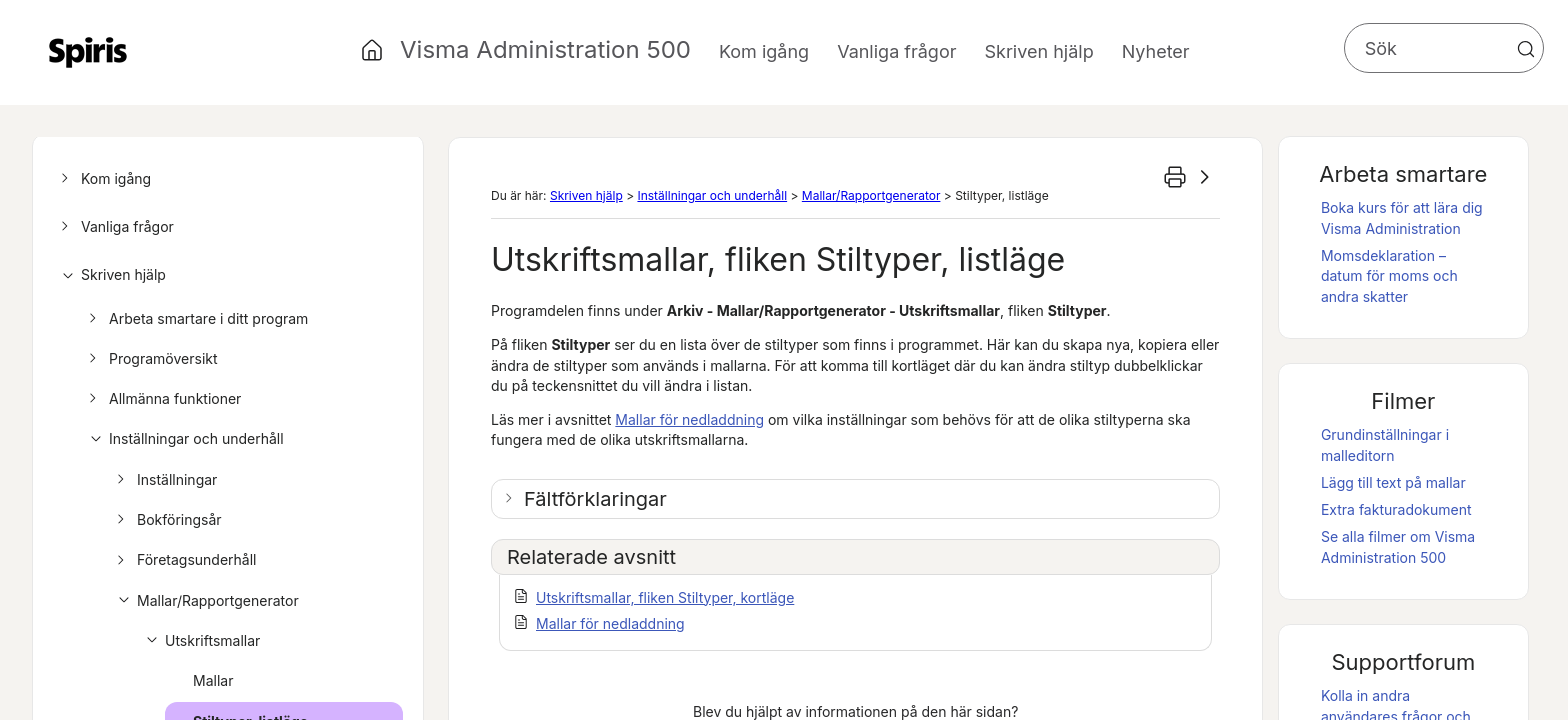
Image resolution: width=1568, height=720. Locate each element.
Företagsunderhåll (184, 560)
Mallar (213, 680)
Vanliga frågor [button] (896, 51)
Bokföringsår (166, 520)
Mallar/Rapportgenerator (205, 601)
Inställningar (164, 480)
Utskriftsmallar (199, 641)
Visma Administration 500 (545, 49)
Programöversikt (150, 359)
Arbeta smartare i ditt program (195, 319)
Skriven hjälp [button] (1038, 51)
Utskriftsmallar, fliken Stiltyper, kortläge (665, 597)
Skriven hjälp (110, 275)
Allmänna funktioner (162, 399)
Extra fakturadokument (1396, 509)
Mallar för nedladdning (689, 419)
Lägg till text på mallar (1393, 482)
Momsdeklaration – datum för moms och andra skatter (1389, 276)
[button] (1526, 49)
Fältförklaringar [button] (595, 499)
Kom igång (103, 179)
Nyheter (1156, 51)
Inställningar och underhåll (183, 439)
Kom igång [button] (764, 51)
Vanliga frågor (114, 227)
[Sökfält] (1444, 48)
